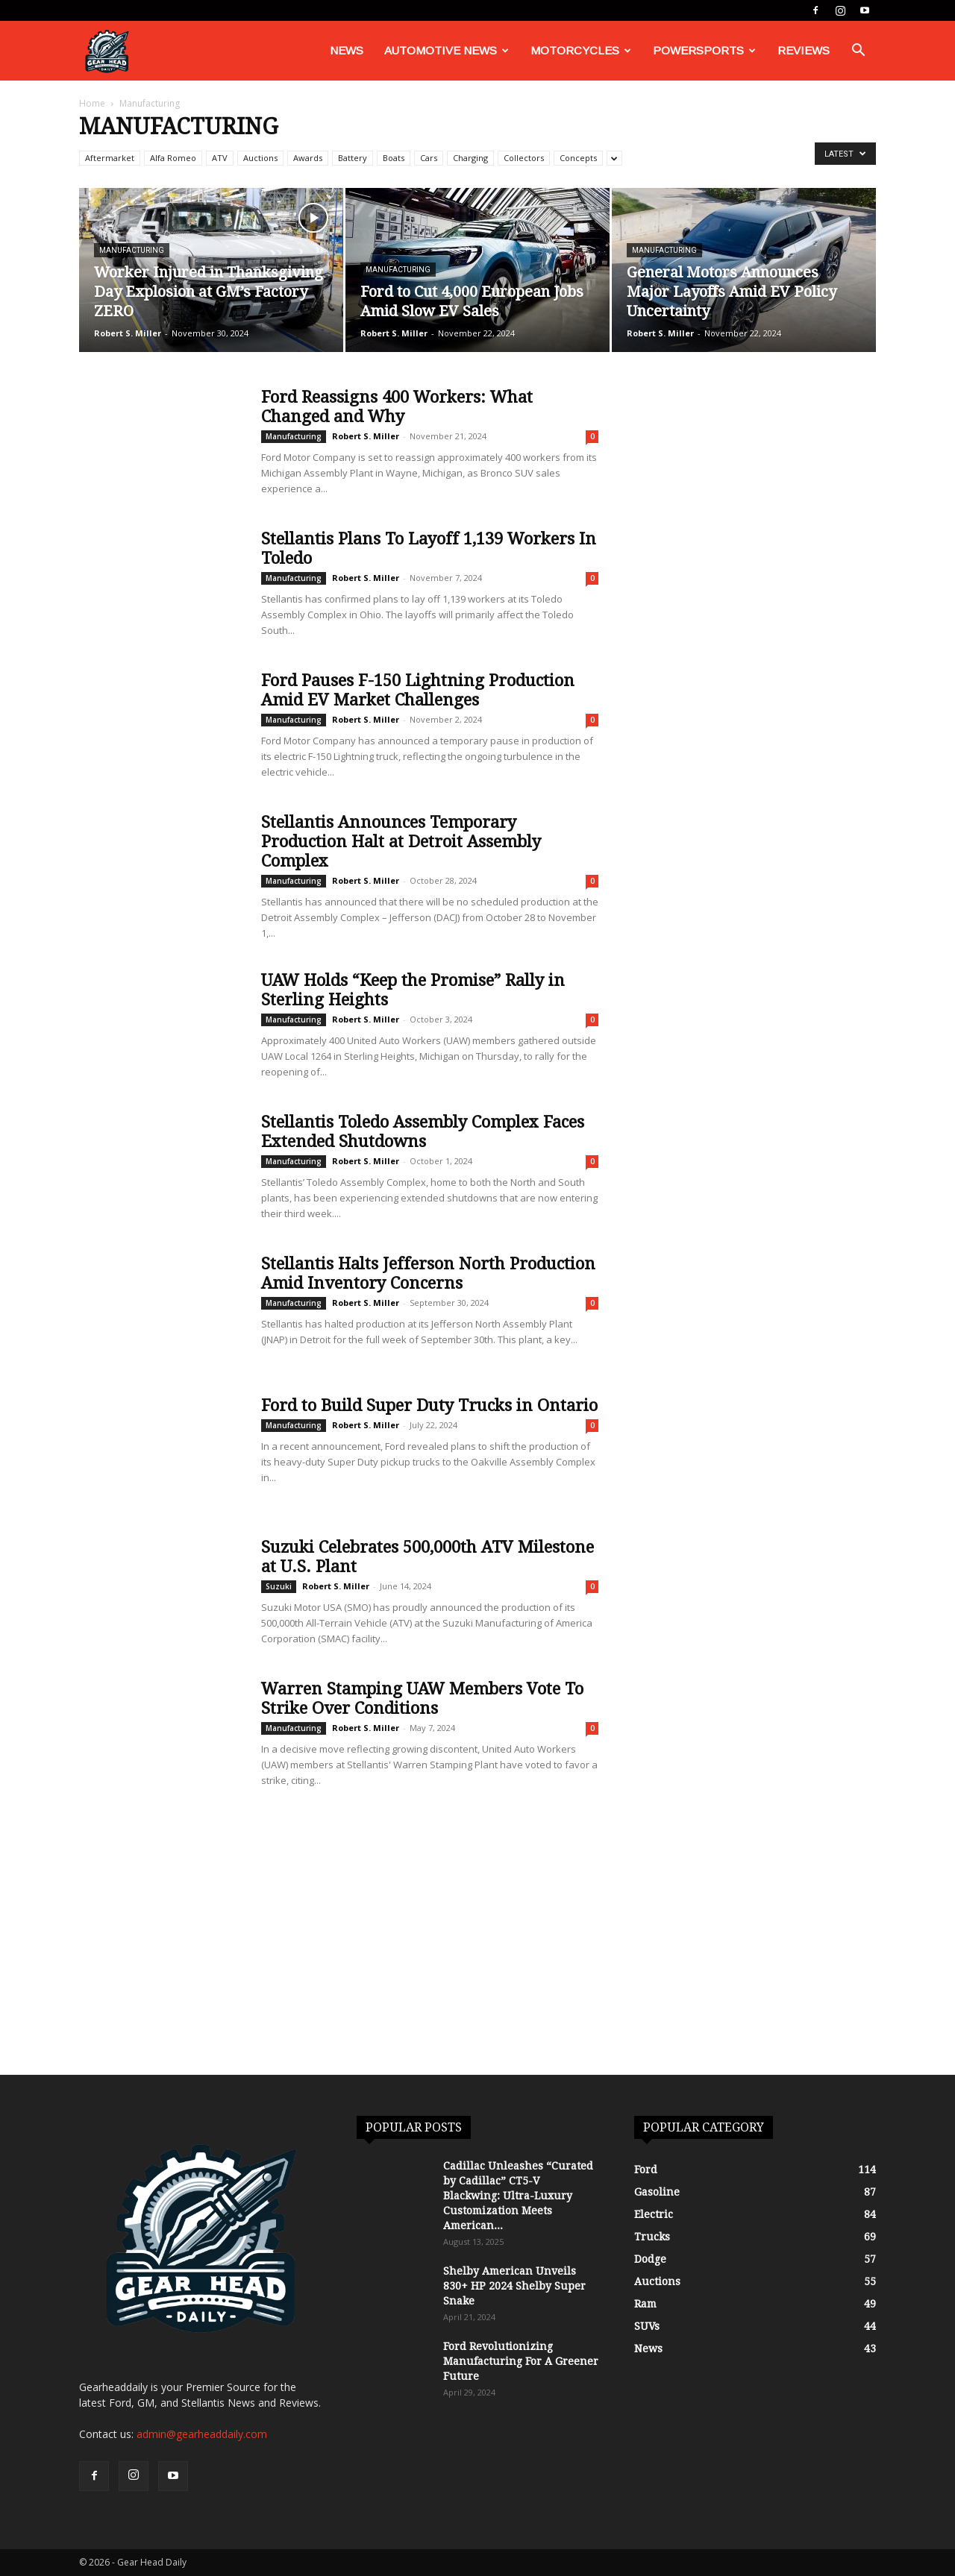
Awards (307, 157)
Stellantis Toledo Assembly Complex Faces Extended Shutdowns (422, 1132)
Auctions (260, 157)
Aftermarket (109, 157)
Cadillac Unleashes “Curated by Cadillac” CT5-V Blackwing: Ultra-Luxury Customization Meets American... (518, 2195)
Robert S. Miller (127, 333)
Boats (393, 157)
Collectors (524, 157)
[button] (858, 52)
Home (92, 103)
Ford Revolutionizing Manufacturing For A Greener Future (520, 2361)
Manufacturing (131, 250)
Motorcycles (580, 50)
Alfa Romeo (173, 157)
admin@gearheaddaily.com (202, 2434)
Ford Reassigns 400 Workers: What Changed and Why (397, 407)
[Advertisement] (477, 1963)
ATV (220, 157)
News (346, 50)
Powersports (704, 50)
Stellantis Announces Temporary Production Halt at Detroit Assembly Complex (401, 841)
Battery (352, 157)
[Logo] (106, 51)
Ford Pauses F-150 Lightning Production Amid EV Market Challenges (417, 690)
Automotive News (446, 50)
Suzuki (279, 1586)
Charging (470, 157)
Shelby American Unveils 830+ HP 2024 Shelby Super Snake (514, 2286)
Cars (428, 157)
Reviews (803, 50)
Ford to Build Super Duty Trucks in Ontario (429, 1405)
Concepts (578, 157)
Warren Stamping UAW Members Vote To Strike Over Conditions (422, 1699)
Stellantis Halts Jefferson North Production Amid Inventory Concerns (428, 1273)
